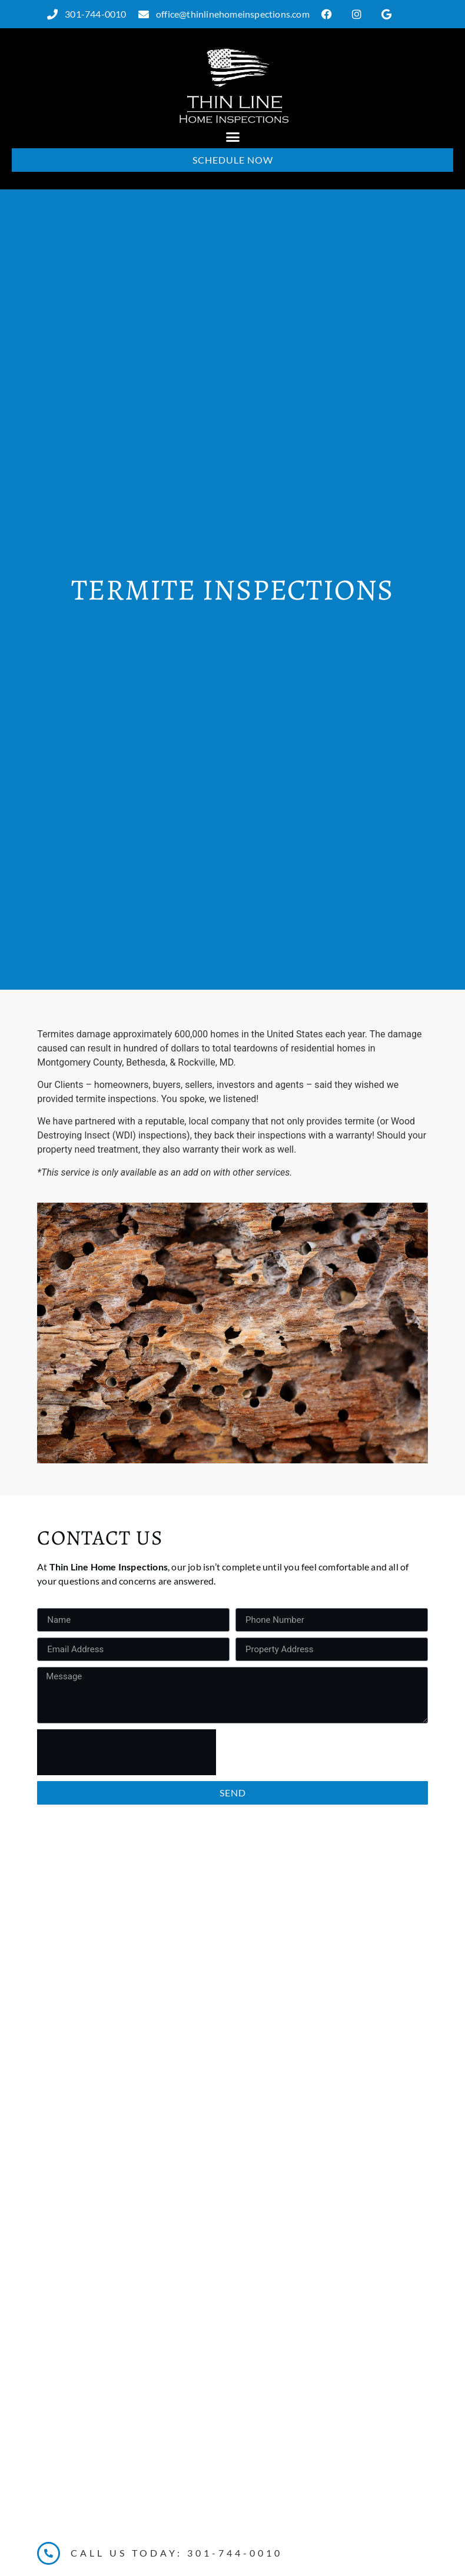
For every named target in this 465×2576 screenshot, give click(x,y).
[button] (232, 137)
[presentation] (126, 1752)
